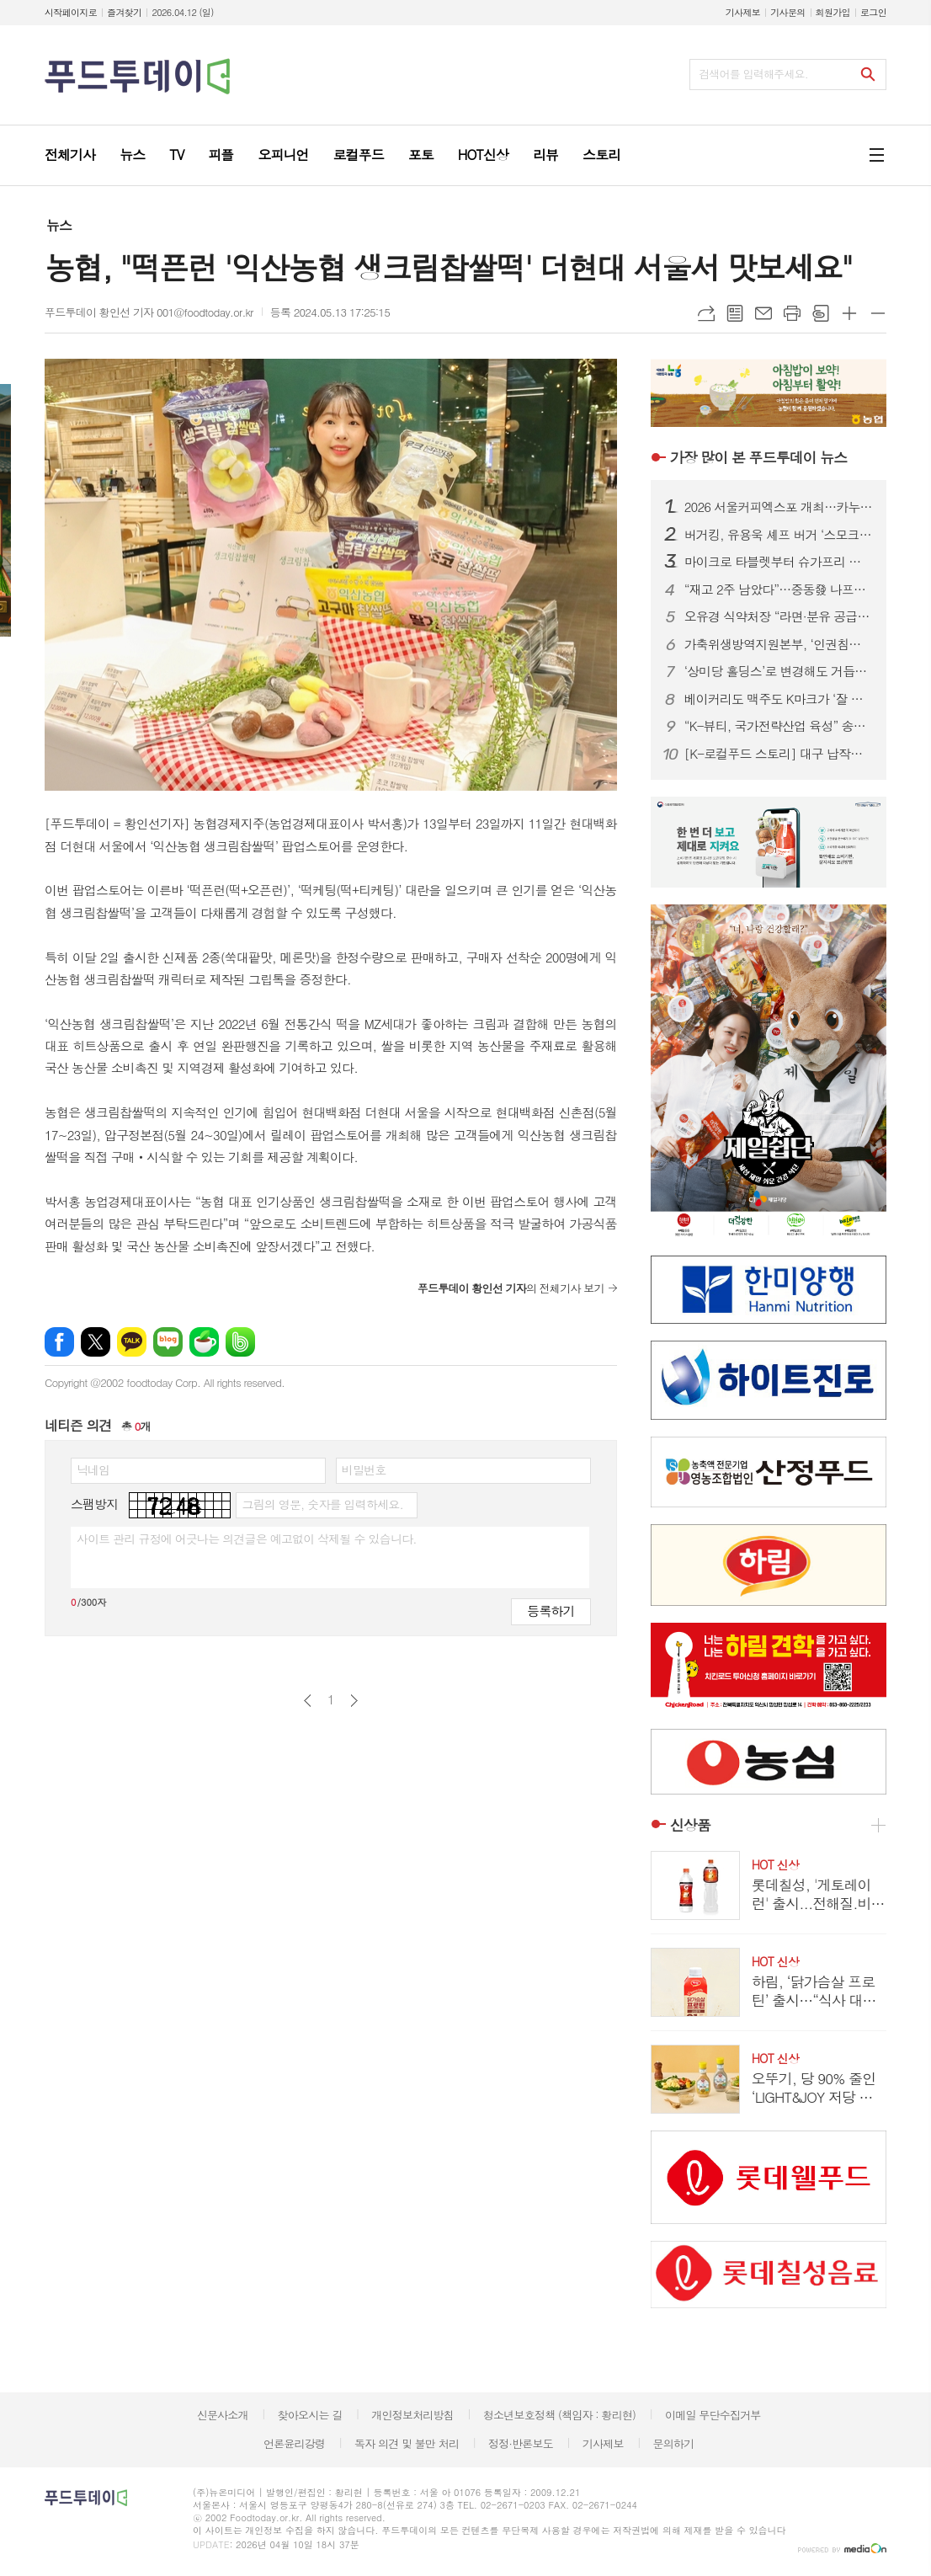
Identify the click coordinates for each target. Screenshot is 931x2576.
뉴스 (59, 225)
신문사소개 (222, 2415)
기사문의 (787, 12)
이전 (307, 1700)
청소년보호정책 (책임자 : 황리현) (559, 2415)
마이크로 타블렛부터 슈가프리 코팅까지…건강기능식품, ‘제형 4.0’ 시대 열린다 (778, 561)
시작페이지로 (71, 12)
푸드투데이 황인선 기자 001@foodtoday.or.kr (149, 312)
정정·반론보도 (520, 2443)
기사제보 (743, 12)
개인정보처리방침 (412, 2415)
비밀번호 (364, 1469)
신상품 (690, 1825)
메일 (763, 313)
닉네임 (93, 1469)
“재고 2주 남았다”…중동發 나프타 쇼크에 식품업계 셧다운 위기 (778, 589)
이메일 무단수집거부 (713, 2415)
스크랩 (820, 313)
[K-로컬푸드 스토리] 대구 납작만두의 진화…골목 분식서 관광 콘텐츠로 (778, 753)
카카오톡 (131, 1342)
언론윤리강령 (294, 2443)
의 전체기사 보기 (511, 1288)
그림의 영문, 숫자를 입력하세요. (322, 1504)
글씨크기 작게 (878, 313)
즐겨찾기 (124, 12)
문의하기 (673, 2443)
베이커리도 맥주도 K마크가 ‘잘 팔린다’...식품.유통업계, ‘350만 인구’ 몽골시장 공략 (778, 699)
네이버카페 (204, 1342)
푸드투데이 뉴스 (758, 457)
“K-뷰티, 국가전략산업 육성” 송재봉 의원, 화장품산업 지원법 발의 (778, 725)
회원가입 (833, 12)
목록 (734, 313)
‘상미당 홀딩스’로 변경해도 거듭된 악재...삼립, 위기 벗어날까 (778, 671)
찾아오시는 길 (310, 2415)
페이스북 (59, 1342)
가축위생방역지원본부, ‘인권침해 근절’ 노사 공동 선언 (778, 644)
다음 (354, 1700)
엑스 (95, 1342)
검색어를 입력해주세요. (753, 73)
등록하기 (550, 1610)
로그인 (873, 12)
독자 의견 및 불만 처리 (406, 2443)
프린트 (792, 313)
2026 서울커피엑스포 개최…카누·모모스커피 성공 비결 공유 (778, 507)
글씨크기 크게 (849, 313)
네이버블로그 (168, 1342)
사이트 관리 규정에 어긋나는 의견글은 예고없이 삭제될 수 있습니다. (247, 1538)
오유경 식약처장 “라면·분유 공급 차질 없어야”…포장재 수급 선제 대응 (778, 616)
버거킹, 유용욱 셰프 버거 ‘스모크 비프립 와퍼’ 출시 (778, 534)
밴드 (240, 1342)
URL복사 (706, 313)
